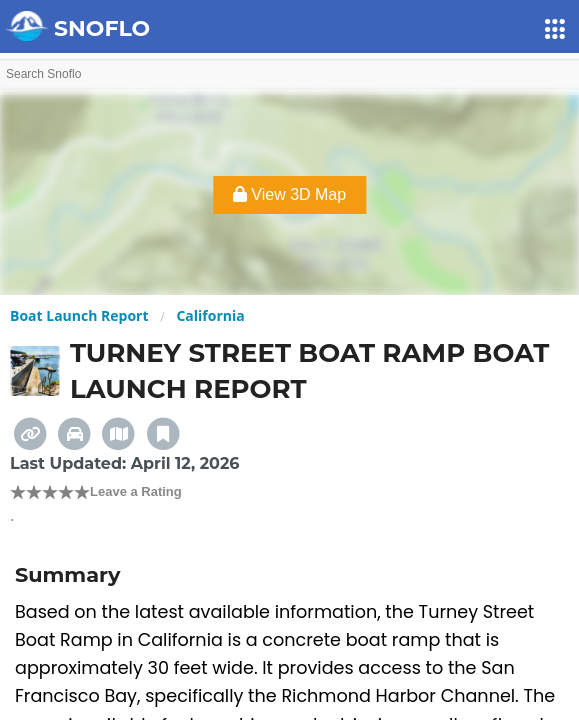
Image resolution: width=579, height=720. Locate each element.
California (210, 315)
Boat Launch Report (79, 315)
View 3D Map (289, 194)
